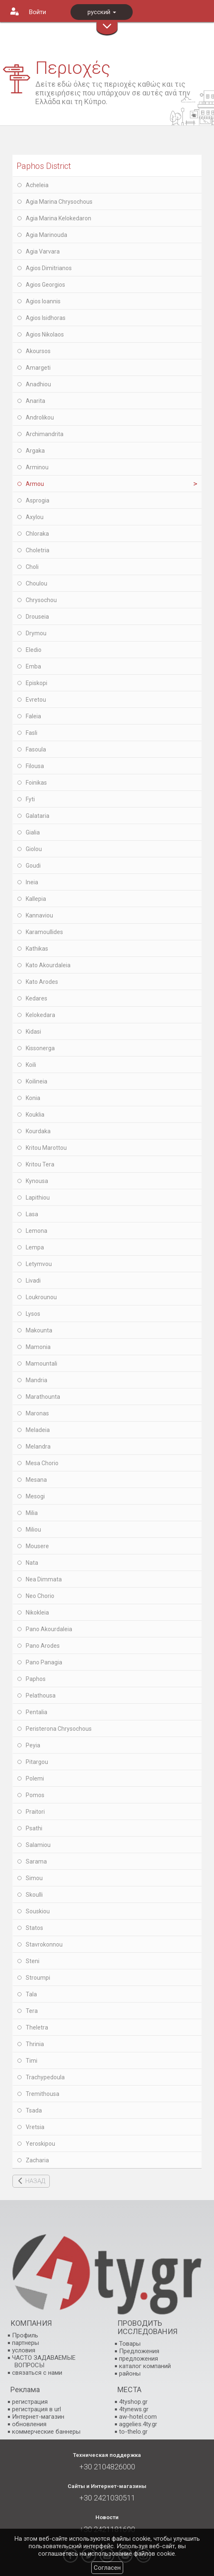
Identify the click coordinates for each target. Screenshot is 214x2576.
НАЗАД (35, 2181)
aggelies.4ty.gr (138, 2424)
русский (102, 12)
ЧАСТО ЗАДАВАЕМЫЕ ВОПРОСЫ (43, 2361)
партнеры (25, 2343)
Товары (130, 2343)
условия (23, 2350)
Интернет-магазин (38, 2416)
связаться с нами (37, 2372)
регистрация (30, 2401)
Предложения (139, 2351)
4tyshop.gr (133, 2401)
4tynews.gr (133, 2409)
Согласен (107, 2567)
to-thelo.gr (133, 2431)
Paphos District (44, 166)
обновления (29, 2424)
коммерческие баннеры (46, 2431)
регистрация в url (36, 2409)
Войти (37, 12)
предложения (138, 2358)
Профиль (25, 2335)
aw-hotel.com (138, 2416)
